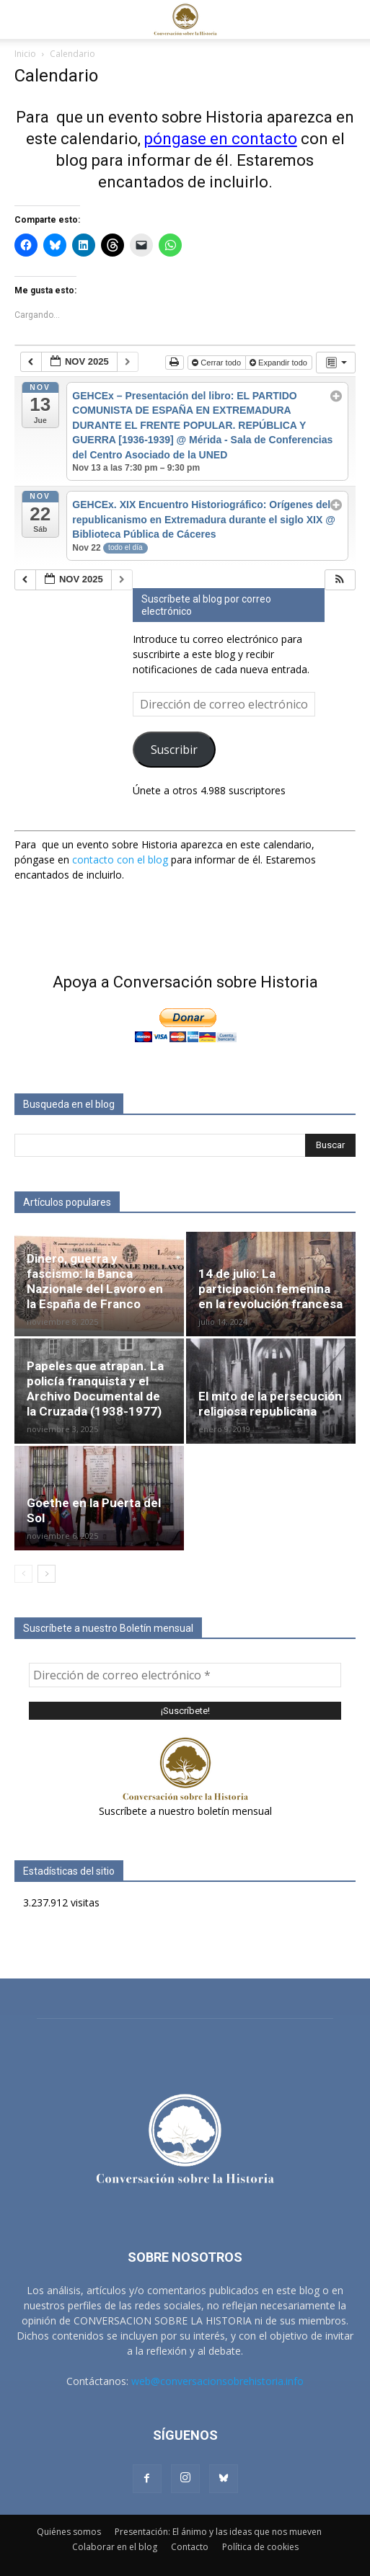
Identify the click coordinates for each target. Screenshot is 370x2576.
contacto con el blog (120, 859)
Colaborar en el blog (114, 2547)
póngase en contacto (220, 139)
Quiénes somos (69, 2532)
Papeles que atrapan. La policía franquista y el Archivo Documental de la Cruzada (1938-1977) (95, 1388)
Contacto (189, 2547)
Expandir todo (279, 362)
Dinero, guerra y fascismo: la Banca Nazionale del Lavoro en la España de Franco (95, 1281)
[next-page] (47, 1574)
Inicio (25, 54)
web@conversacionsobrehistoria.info (217, 2381)
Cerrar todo (217, 362)
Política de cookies (260, 2547)
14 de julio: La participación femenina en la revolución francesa (270, 1288)
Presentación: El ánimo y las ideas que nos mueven (218, 2532)
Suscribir (174, 750)
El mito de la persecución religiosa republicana (270, 1403)
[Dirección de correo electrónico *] (185, 1675)
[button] (24, 19)
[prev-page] (23, 1574)
